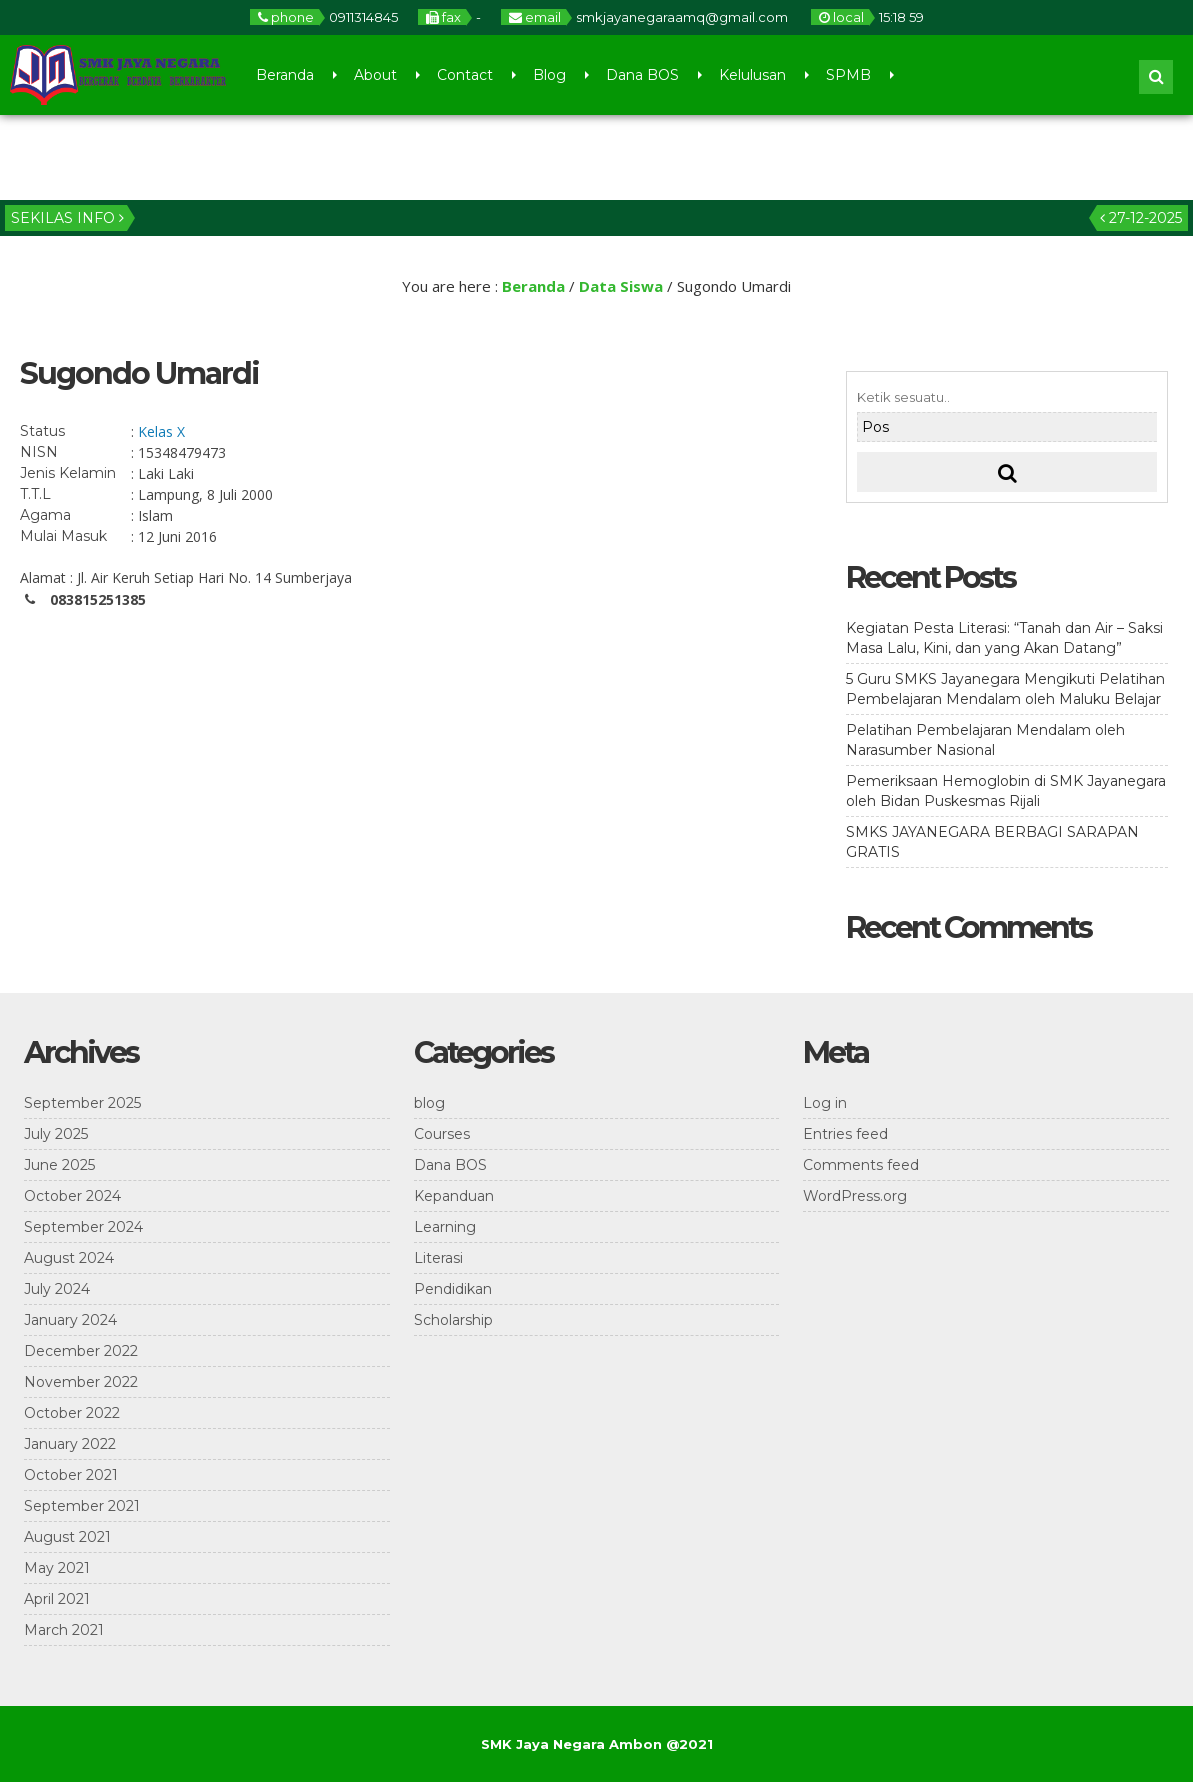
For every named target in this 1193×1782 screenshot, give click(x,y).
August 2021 (67, 1537)
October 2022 (72, 1413)
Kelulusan (752, 75)
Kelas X (161, 431)
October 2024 (72, 1196)
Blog (549, 75)
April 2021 (57, 1599)
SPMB (848, 75)
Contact (465, 75)
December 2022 (81, 1351)
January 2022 (70, 1444)
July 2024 (57, 1289)
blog (429, 1103)
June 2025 (59, 1165)
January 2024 (70, 1320)
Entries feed (845, 1134)
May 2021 (57, 1568)
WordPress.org (855, 1196)
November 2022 (81, 1382)
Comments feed (861, 1165)
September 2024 (83, 1227)
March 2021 (64, 1630)
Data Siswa (621, 286)
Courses (442, 1134)
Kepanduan (454, 1196)
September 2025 (82, 1103)
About (375, 75)
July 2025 (56, 1134)
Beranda (285, 75)
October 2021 (71, 1475)
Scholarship (453, 1320)
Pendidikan (453, 1289)
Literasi (438, 1258)
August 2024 (69, 1258)
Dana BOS (642, 75)
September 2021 (82, 1506)
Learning (445, 1227)
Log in (825, 1103)
